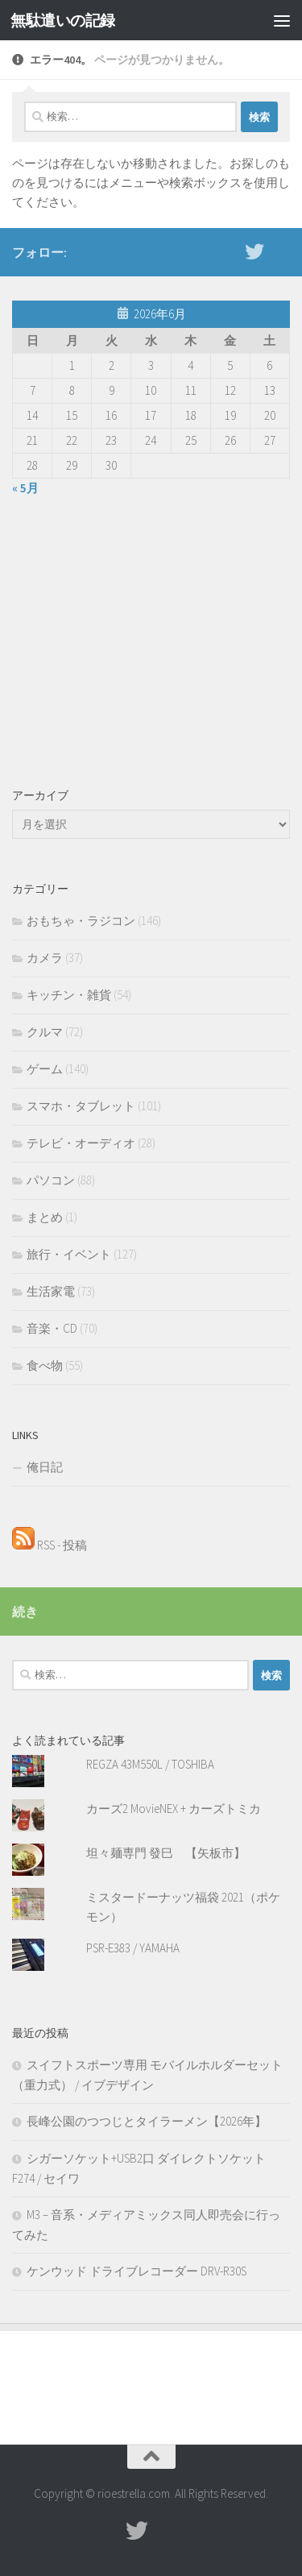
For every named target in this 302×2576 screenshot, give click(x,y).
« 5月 (25, 488)
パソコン (51, 1180)
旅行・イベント (69, 1254)
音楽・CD (52, 1328)
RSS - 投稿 (49, 1545)
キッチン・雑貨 (69, 994)
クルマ (45, 1031)
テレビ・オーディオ (81, 1143)
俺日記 (45, 1467)
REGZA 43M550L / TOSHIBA (150, 1764)
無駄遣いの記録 (62, 20)
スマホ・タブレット (81, 1106)
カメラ (45, 957)
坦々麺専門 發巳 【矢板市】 (166, 1852)
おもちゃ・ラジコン (81, 920)
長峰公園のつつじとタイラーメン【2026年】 (147, 2121)
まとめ (45, 1217)
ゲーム (45, 1068)
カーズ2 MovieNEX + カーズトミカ (173, 1808)
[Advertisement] (151, 639)
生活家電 (51, 1291)
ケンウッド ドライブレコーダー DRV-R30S (136, 2271)
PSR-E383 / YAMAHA (133, 1948)
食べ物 (45, 1365)
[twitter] (254, 251)
